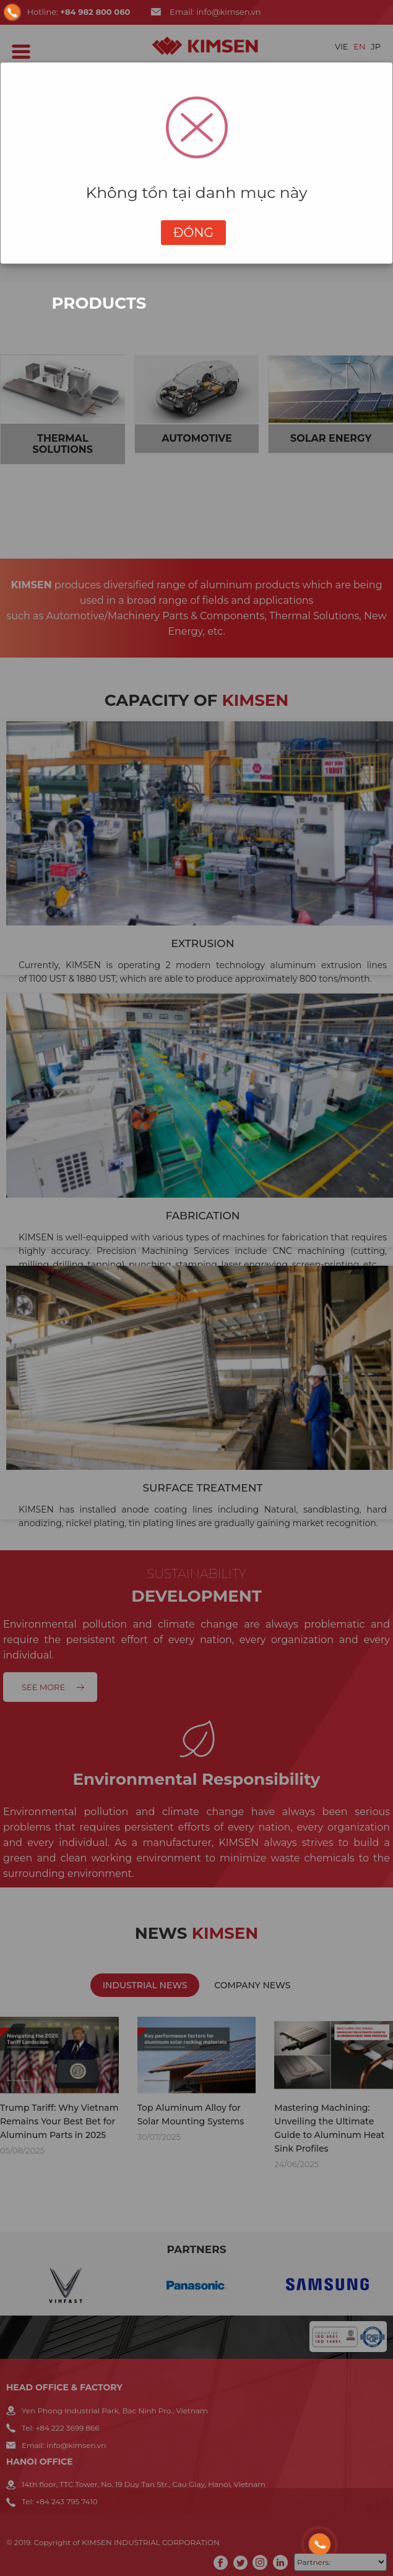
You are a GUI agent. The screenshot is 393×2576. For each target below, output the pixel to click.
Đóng (193, 232)
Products (99, 303)
